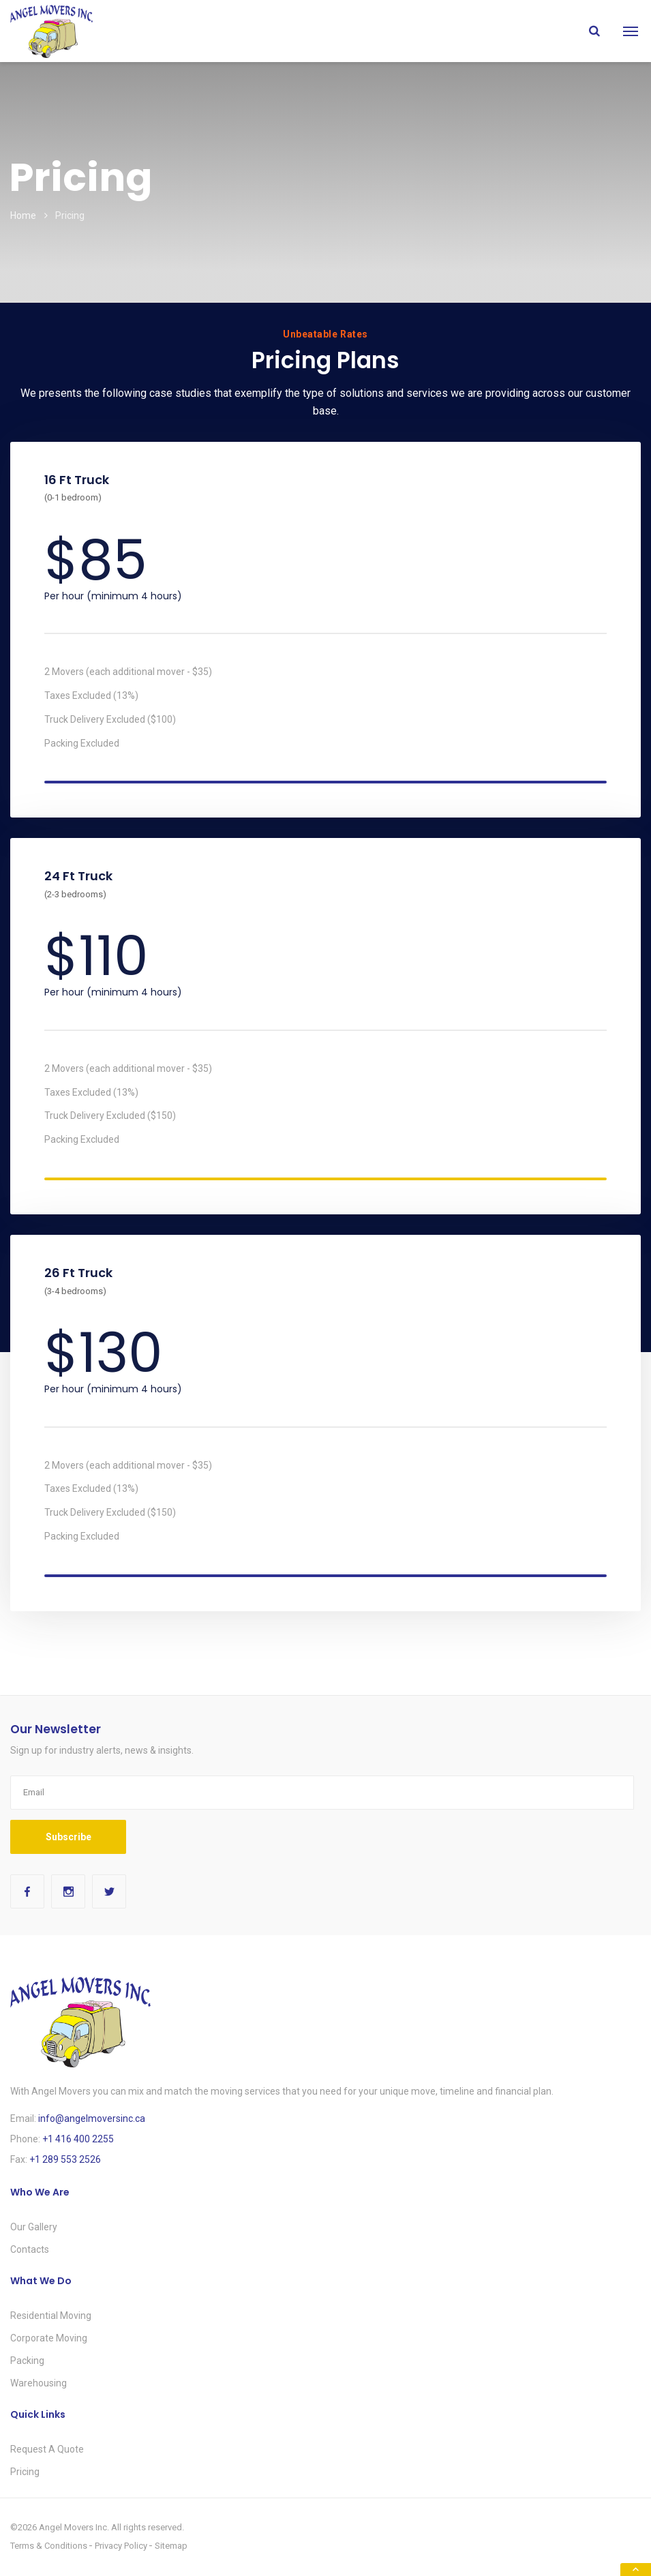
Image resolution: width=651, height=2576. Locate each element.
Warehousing (38, 2383)
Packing (27, 2360)
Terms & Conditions (48, 2546)
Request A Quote (47, 2449)
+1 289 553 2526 (65, 2159)
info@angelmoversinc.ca (91, 2118)
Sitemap (171, 2546)
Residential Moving (50, 2315)
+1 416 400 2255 (78, 2138)
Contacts (29, 2249)
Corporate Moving (48, 2338)
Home (23, 215)
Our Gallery (33, 2226)
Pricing (25, 2471)
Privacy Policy (121, 2546)
